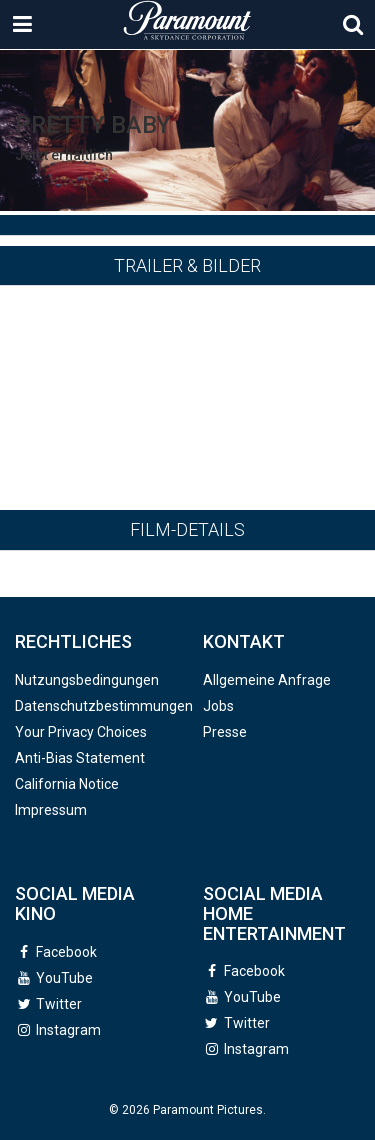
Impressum (51, 810)
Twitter (59, 1004)
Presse (225, 732)
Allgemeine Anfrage (267, 680)
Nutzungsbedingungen (87, 680)
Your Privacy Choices (81, 732)
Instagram (68, 1030)
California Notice (67, 784)
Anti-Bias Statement (80, 758)
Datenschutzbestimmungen (104, 706)
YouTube (64, 978)
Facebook (66, 952)
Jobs (218, 706)
